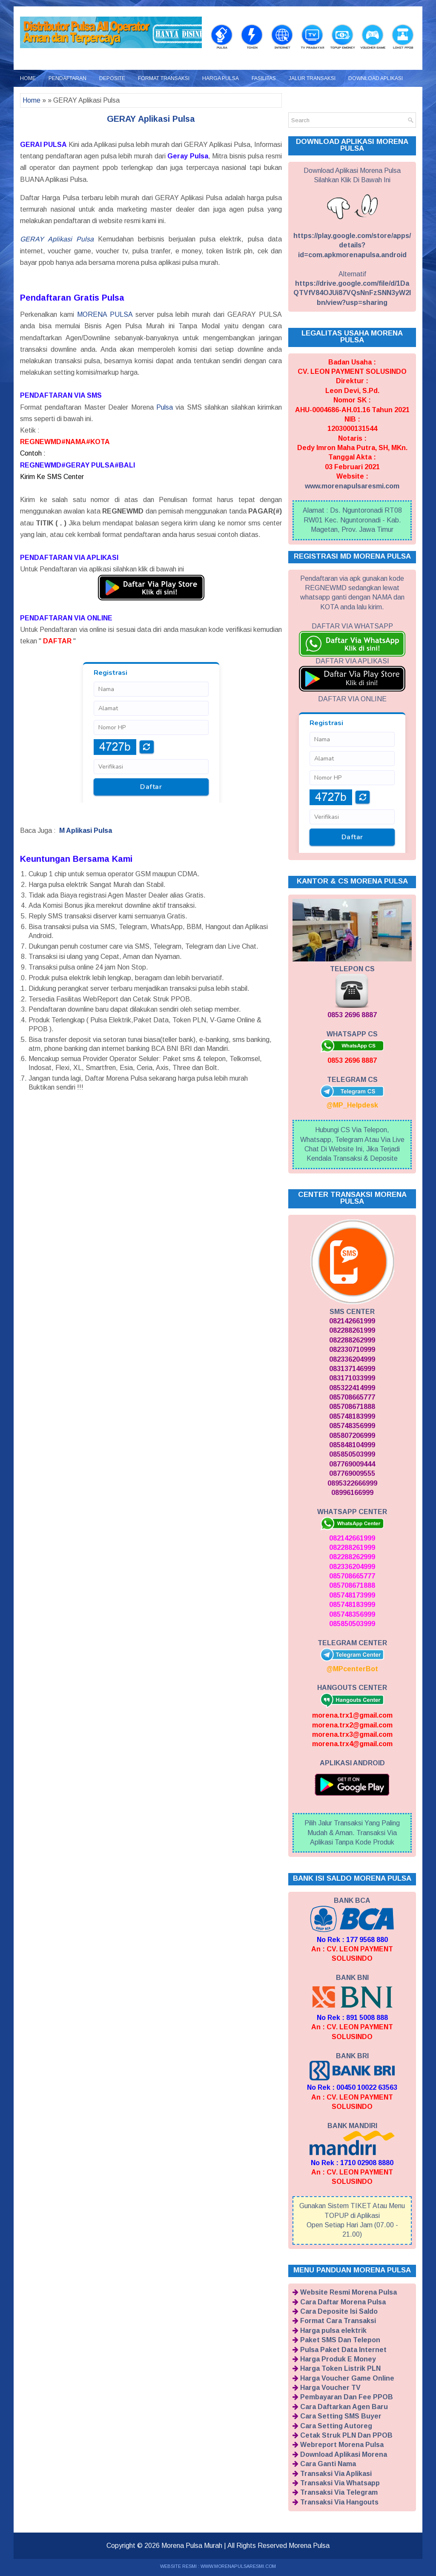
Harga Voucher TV (330, 2387)
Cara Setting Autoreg (336, 2426)
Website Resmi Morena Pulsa (348, 2292)
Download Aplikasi (375, 78)
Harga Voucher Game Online (347, 2378)
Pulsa (164, 407)
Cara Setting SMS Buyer (341, 2416)
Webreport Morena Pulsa (342, 2444)
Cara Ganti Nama (328, 2463)
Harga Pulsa (220, 78)
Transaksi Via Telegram (339, 2492)
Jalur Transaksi (312, 78)
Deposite (112, 78)
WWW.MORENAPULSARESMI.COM (238, 2566)
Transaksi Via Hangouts (339, 2502)
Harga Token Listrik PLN (340, 2368)
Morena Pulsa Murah (191, 2545)
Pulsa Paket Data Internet (343, 2349)
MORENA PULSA (104, 314)
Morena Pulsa (309, 2545)
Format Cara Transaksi (338, 2320)
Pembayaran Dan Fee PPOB (346, 2397)
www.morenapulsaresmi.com (352, 486)
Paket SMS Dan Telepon (340, 2340)
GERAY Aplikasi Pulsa (151, 118)
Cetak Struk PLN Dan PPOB (346, 2435)
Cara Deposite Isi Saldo (339, 2311)
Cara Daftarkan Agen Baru (344, 2406)
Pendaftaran (67, 78)
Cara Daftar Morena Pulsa (343, 2302)
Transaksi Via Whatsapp (340, 2483)
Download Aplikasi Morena (343, 2454)
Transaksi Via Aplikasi (336, 2473)
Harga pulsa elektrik (333, 2330)
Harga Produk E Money (338, 2359)
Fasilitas (264, 78)
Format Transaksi (163, 78)
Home (28, 78)
